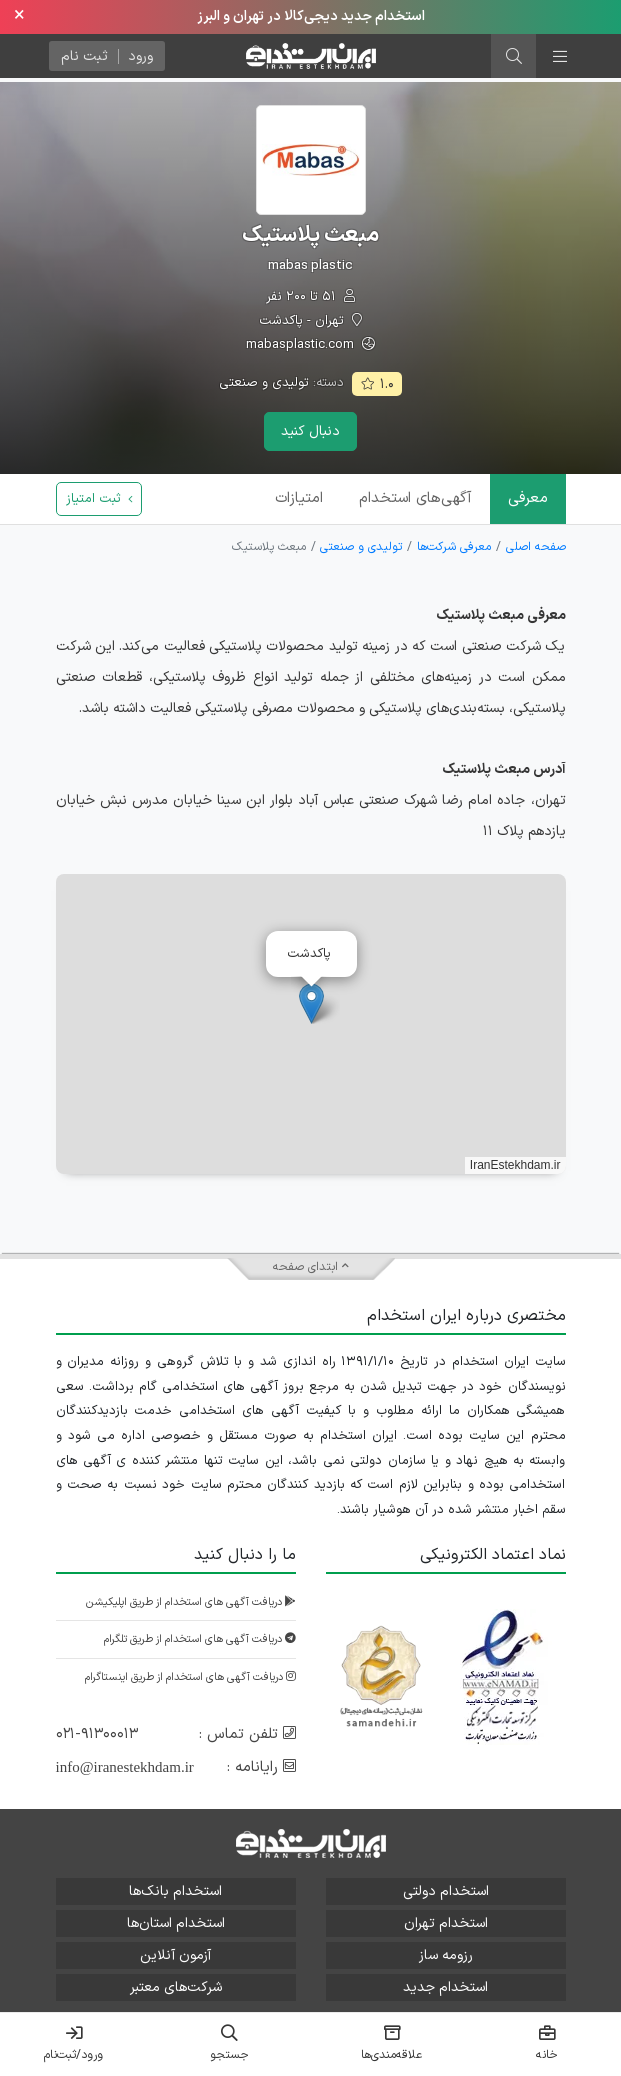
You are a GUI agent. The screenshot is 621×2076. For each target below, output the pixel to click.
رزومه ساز (446, 1955)
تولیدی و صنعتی (264, 383)
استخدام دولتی (446, 1891)
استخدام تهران (446, 1923)
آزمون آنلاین (175, 1955)
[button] (311, 1003)
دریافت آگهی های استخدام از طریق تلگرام (200, 1639)
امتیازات (299, 498)
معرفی (528, 498)
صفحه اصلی (536, 547)
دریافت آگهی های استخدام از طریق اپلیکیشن (191, 1602)
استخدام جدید (445, 1987)
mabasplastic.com (310, 345)
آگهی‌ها (415, 498)
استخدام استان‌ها (176, 1923)
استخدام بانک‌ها (175, 1891)
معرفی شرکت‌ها (454, 547)
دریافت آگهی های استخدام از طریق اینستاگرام (190, 1677)
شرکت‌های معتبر (176, 1987)
